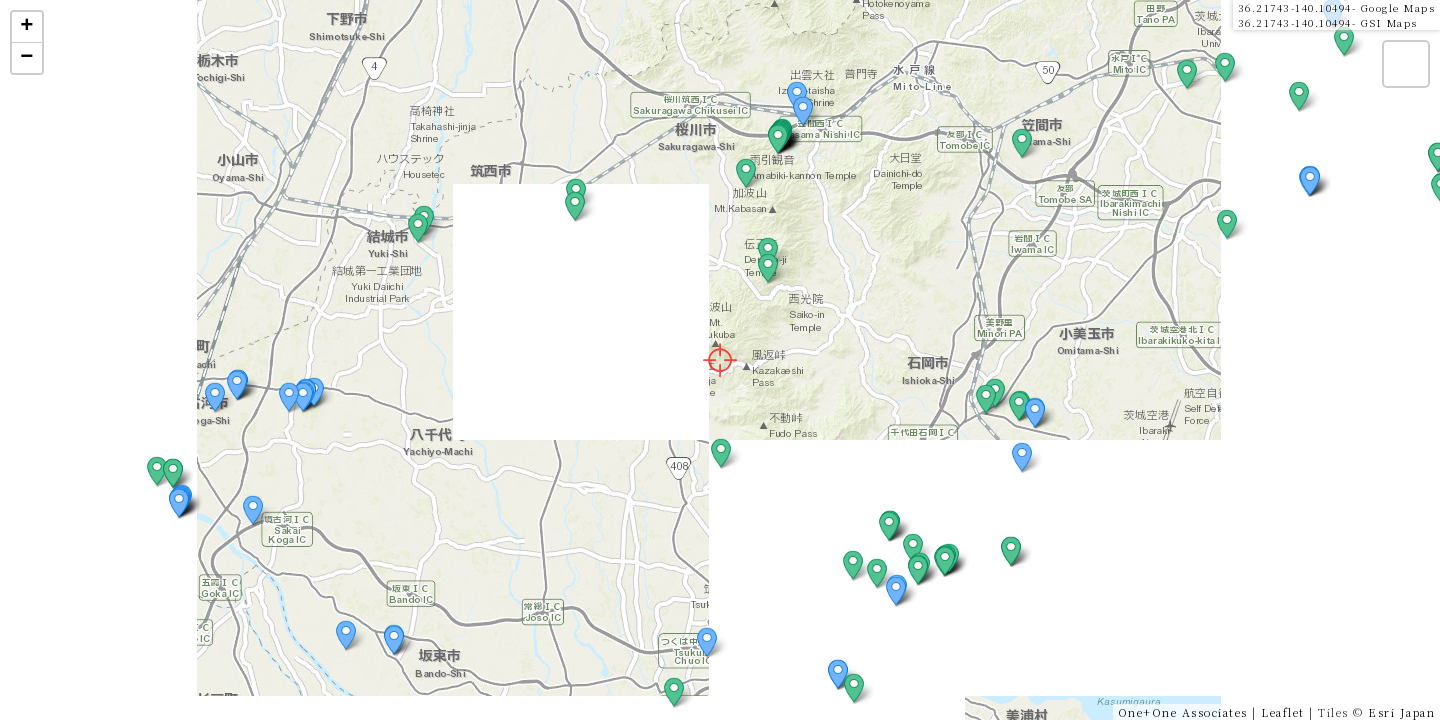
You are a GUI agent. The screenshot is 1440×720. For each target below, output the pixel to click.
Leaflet (1283, 712)
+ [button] (27, 27)
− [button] (27, 58)
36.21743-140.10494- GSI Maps (1328, 22)
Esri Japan (1401, 712)
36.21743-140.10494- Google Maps (1337, 7)
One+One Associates (1183, 712)
